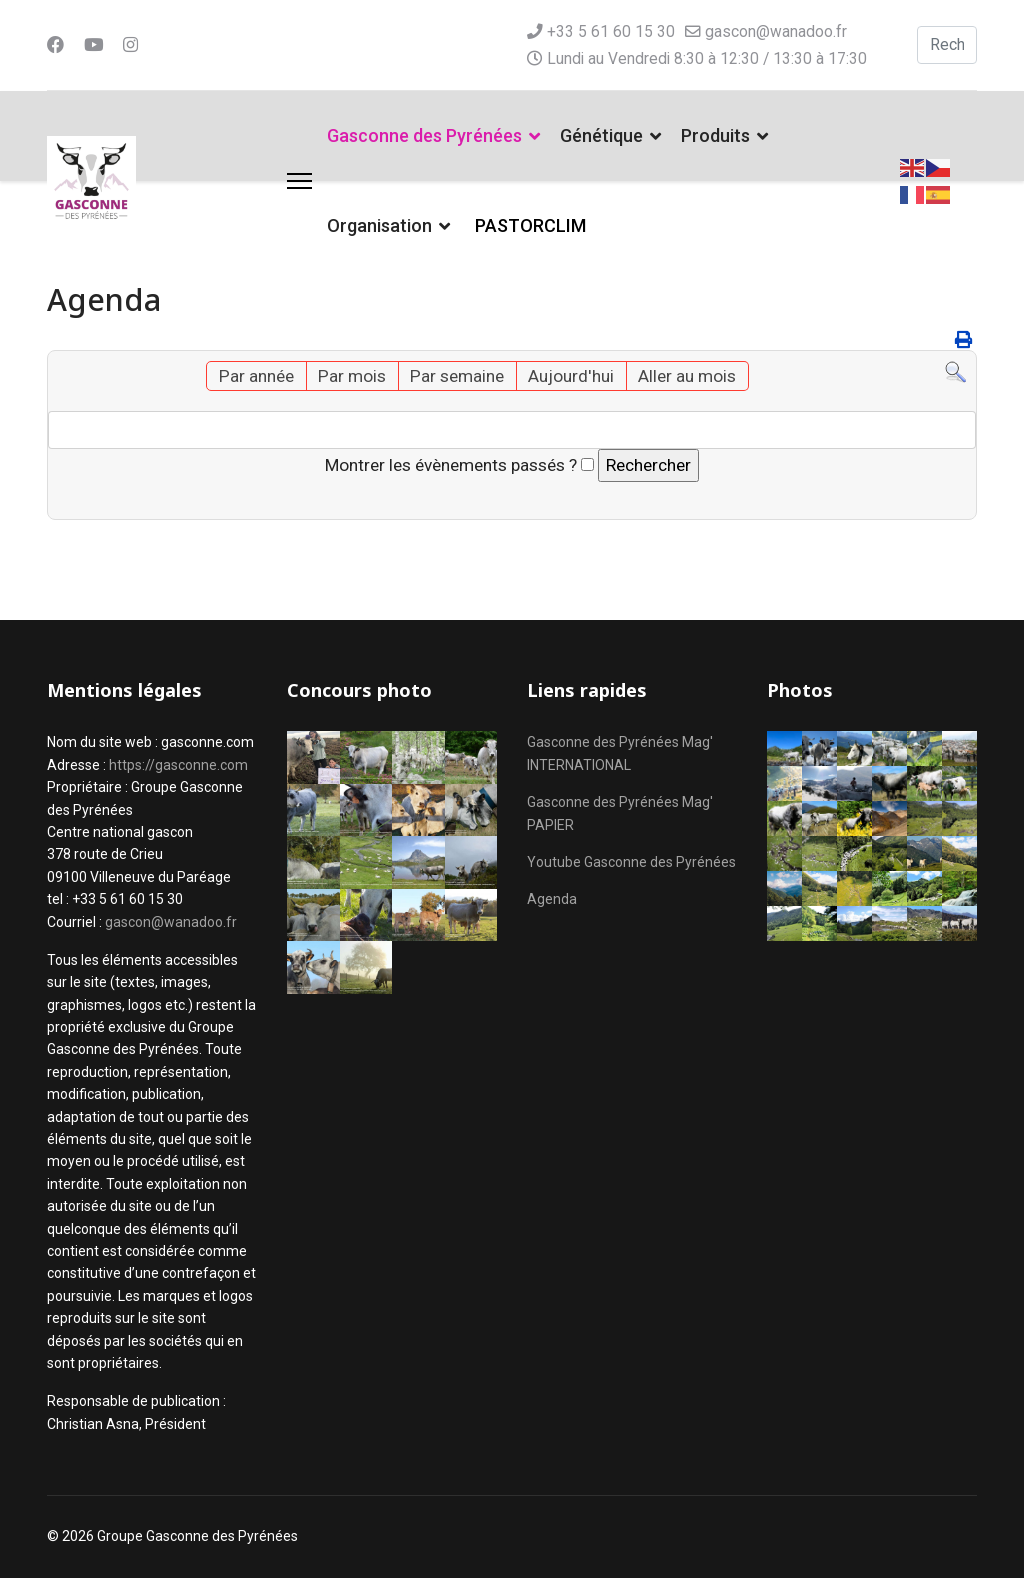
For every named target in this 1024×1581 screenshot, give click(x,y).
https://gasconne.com (178, 768)
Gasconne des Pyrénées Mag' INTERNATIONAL (620, 757)
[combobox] (948, 45)
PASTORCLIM (530, 225)
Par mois (347, 377)
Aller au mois (694, 377)
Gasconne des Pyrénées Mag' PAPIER (620, 816)
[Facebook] (56, 44)
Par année (248, 377)
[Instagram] (133, 44)
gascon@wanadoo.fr (776, 31)
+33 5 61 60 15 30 (611, 31)
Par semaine (455, 377)
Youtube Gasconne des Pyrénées (631, 865)
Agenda (552, 902)
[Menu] (299, 181)
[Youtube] (95, 44)
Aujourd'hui (574, 377)
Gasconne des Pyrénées (424, 135)
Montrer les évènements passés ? (447, 466)
